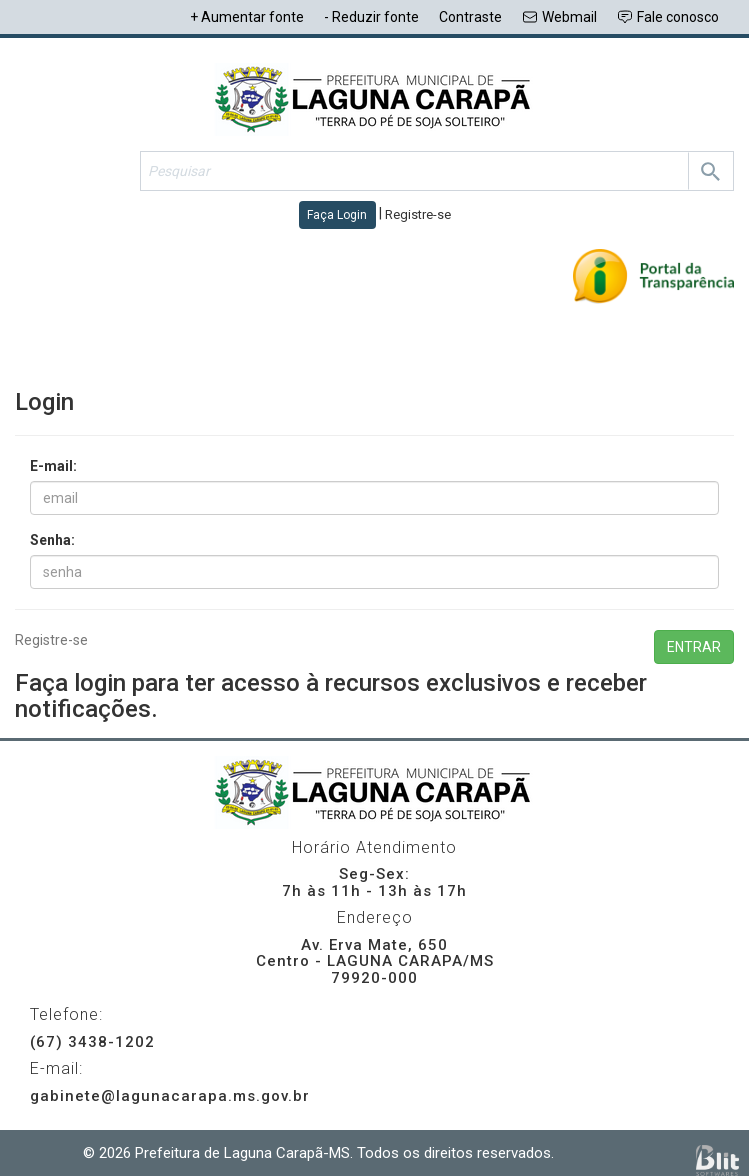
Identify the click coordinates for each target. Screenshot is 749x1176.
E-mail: (53, 466)
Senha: (52, 540)
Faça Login (337, 215)
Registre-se (51, 640)
